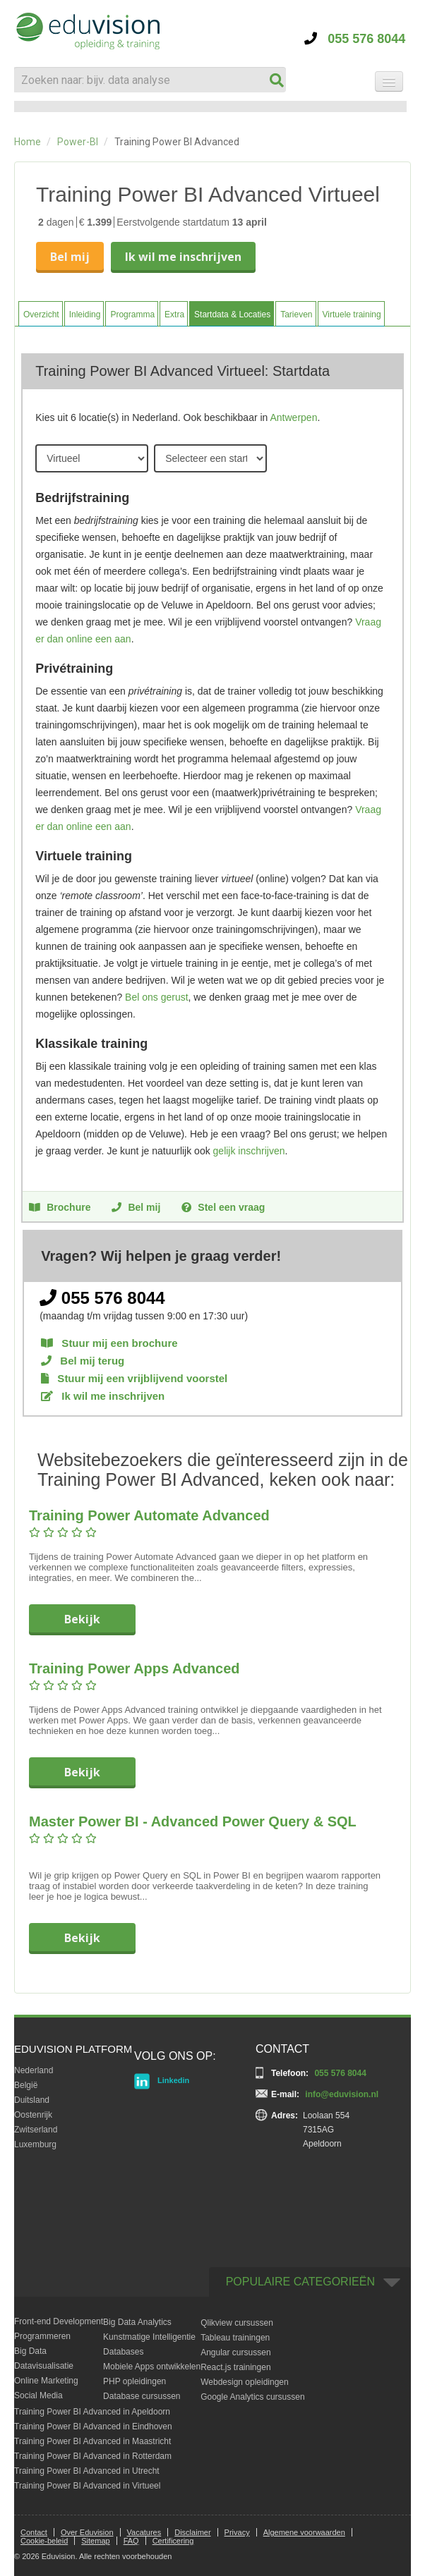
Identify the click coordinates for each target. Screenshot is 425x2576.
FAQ (131, 2541)
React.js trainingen (235, 2367)
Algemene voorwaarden (304, 2532)
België (25, 2085)
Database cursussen (141, 2396)
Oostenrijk (33, 2115)
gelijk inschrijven (249, 1150)
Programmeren (42, 2336)
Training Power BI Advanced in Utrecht (87, 2471)
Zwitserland (35, 2130)
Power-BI (77, 141)
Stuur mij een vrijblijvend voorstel (134, 1378)
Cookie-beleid (44, 2541)
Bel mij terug (82, 1360)
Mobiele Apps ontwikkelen (151, 2366)
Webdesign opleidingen (244, 2382)
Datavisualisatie (43, 2366)
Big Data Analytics (137, 2322)
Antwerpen (293, 417)
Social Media (38, 2395)
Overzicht (41, 314)
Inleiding (85, 314)
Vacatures (144, 2532)
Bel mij (70, 256)
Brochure (59, 1206)
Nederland (33, 2070)
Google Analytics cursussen (252, 2397)
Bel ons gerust (156, 997)
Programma (132, 314)
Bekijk (82, 1619)
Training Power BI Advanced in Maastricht (92, 2441)
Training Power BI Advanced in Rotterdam (93, 2456)
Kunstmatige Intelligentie (149, 2337)
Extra (174, 314)
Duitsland (31, 2100)
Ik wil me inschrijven (183, 256)
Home (27, 141)
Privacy (237, 2532)
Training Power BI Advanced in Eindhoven (93, 2426)
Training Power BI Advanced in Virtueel (87, 2486)
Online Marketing (46, 2381)
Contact (33, 2532)
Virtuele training (352, 314)
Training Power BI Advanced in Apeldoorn (92, 2412)
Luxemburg (35, 2144)
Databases (123, 2352)
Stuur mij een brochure (109, 1343)
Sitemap (95, 2541)
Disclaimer (192, 2532)
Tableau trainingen (235, 2338)
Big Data (30, 2351)
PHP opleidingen (134, 2381)
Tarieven (296, 314)
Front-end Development (58, 2321)
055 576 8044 (354, 39)
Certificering (173, 2541)
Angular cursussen (235, 2352)
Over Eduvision (87, 2532)
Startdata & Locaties (232, 314)
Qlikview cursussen (236, 2323)
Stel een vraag (223, 1206)
